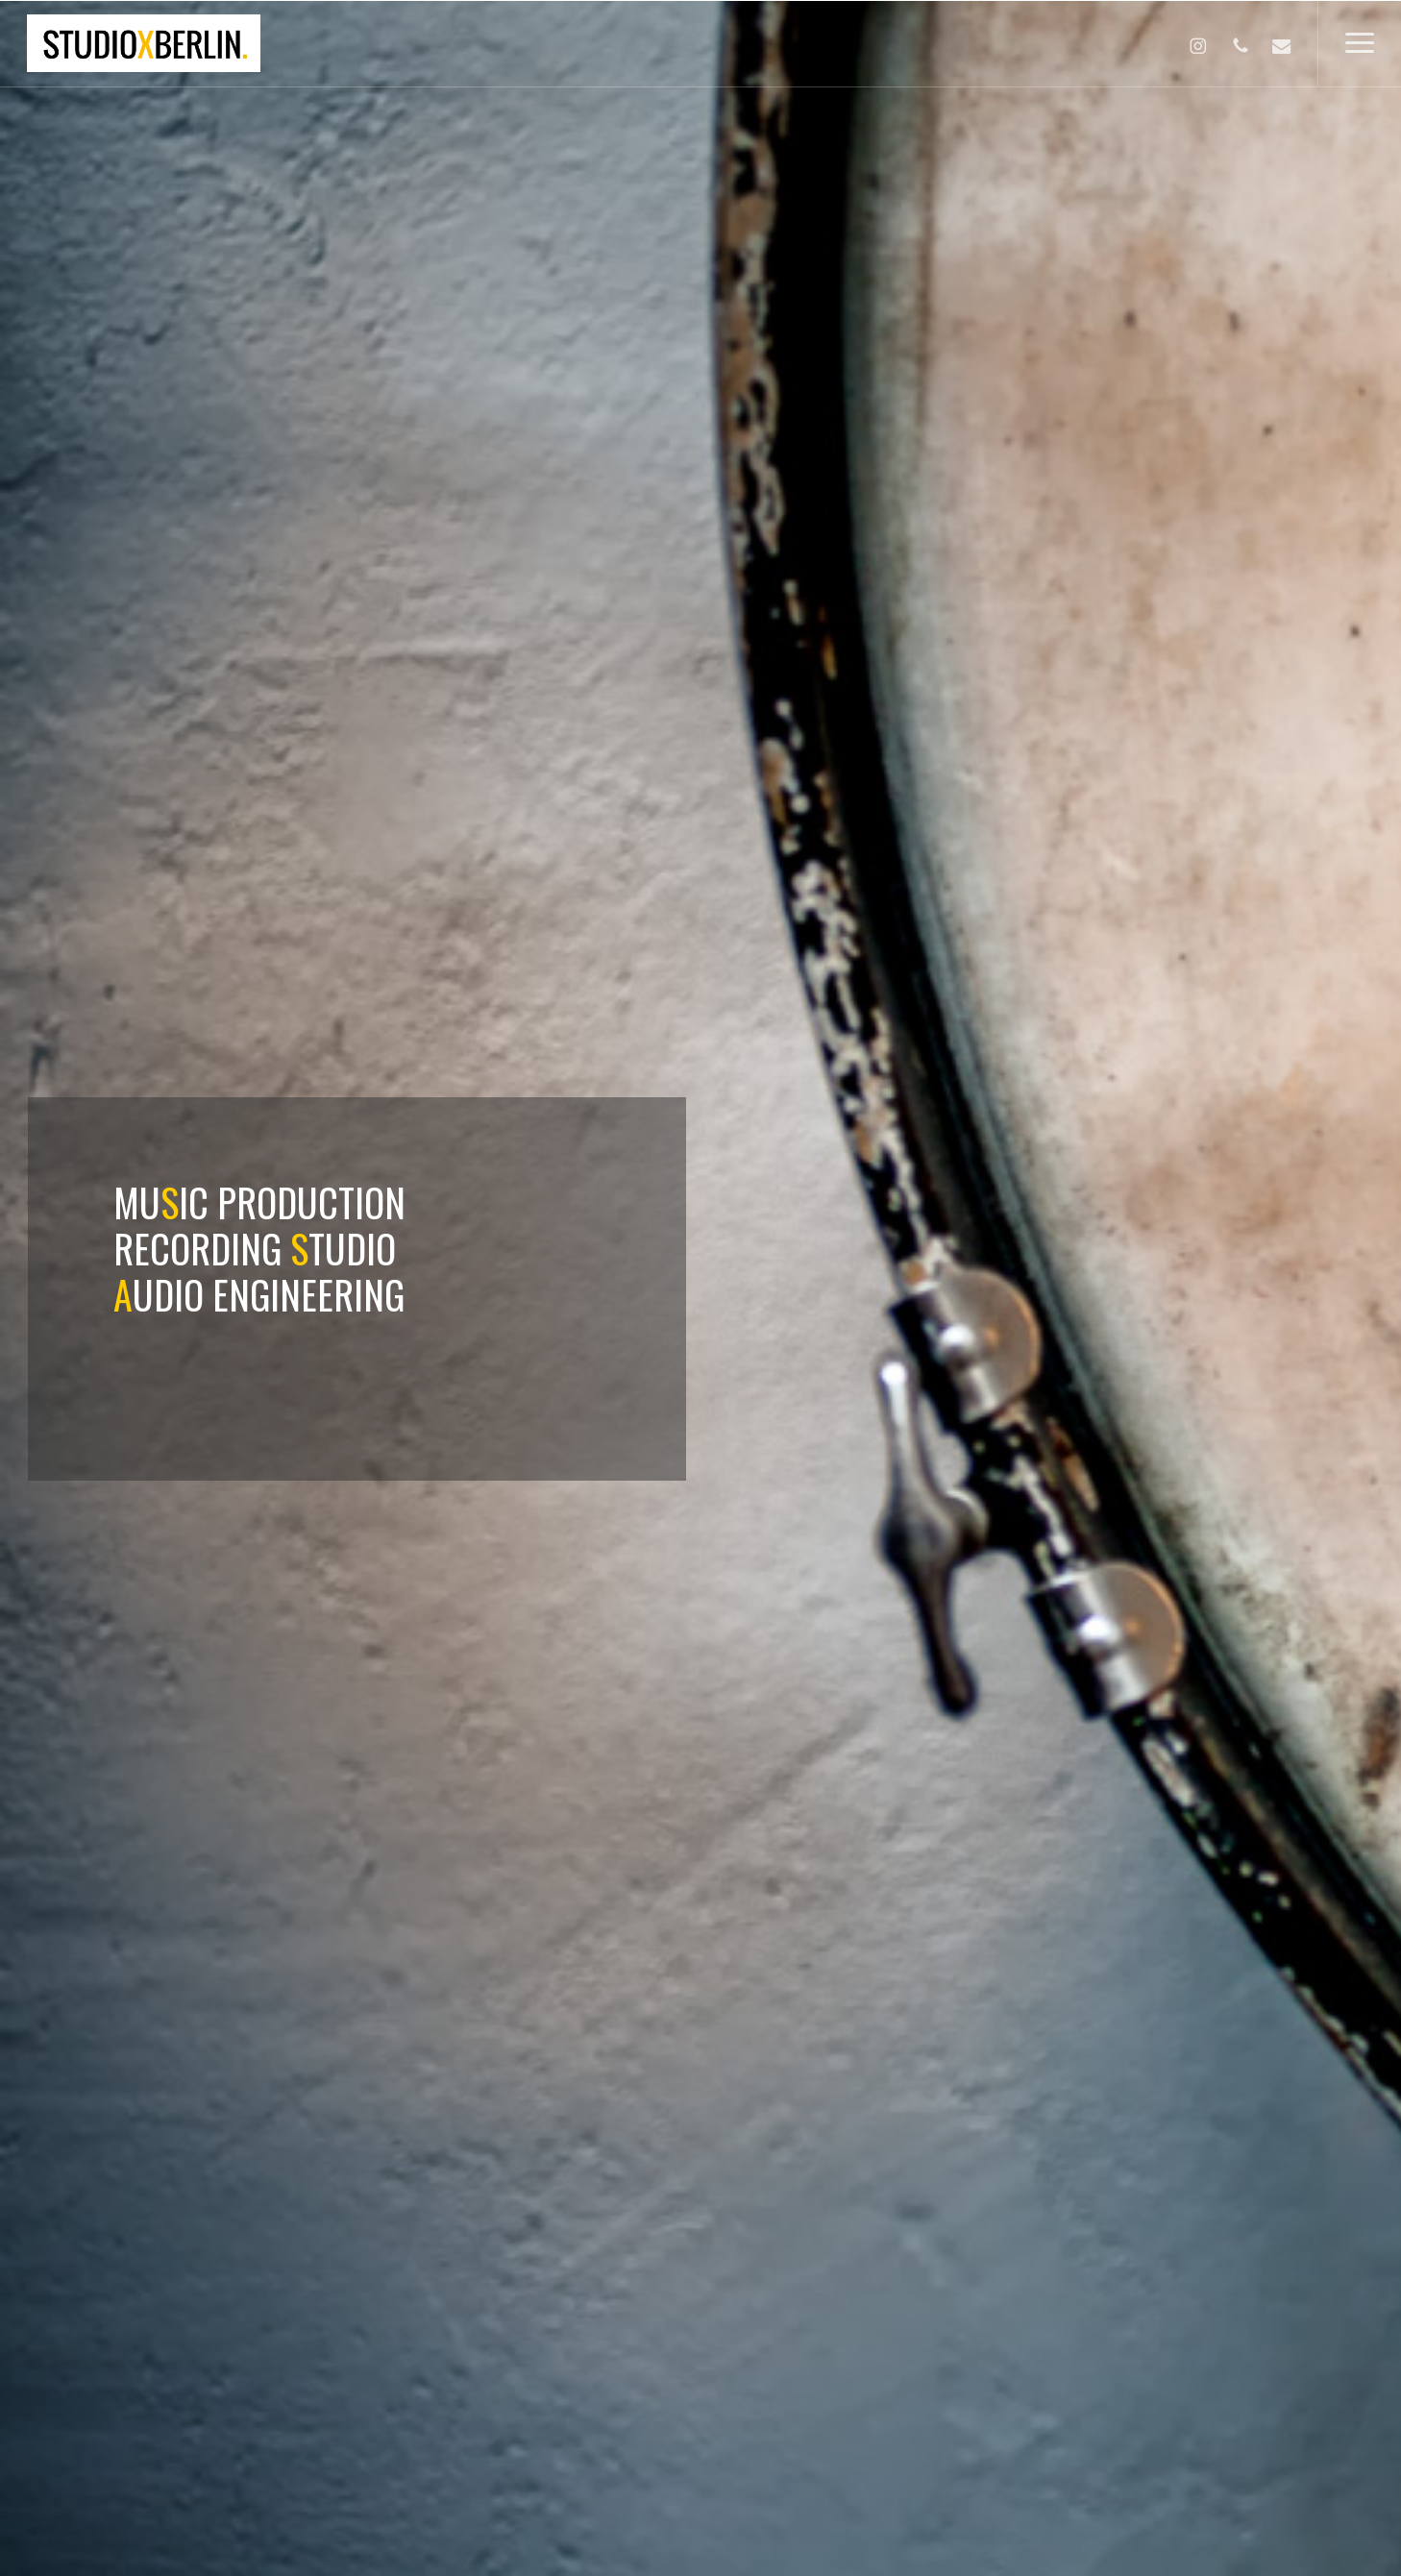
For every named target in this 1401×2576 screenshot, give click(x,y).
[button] (1359, 43)
